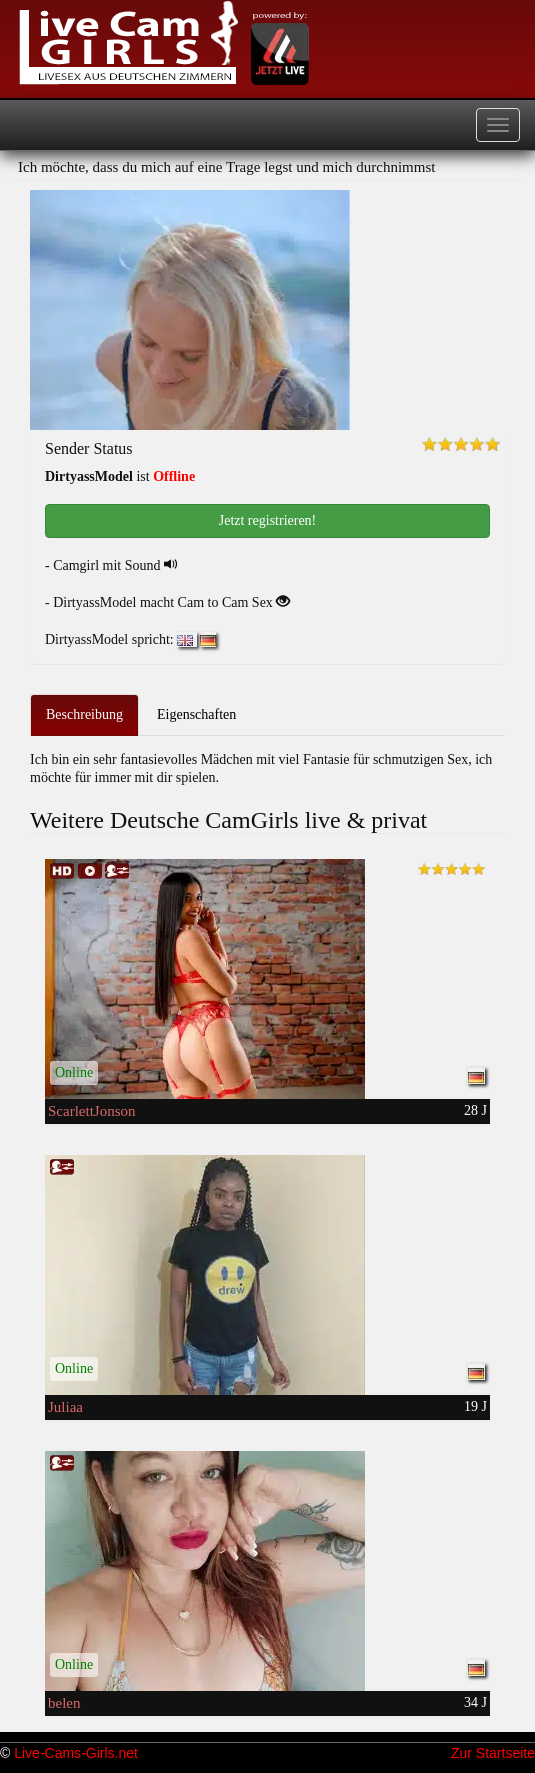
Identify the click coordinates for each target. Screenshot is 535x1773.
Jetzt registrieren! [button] (268, 520)
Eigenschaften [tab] (196, 714)
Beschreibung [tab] (84, 714)
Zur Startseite (493, 1753)
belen (64, 1703)
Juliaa (65, 1407)
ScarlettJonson (92, 1111)
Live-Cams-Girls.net (76, 1753)
